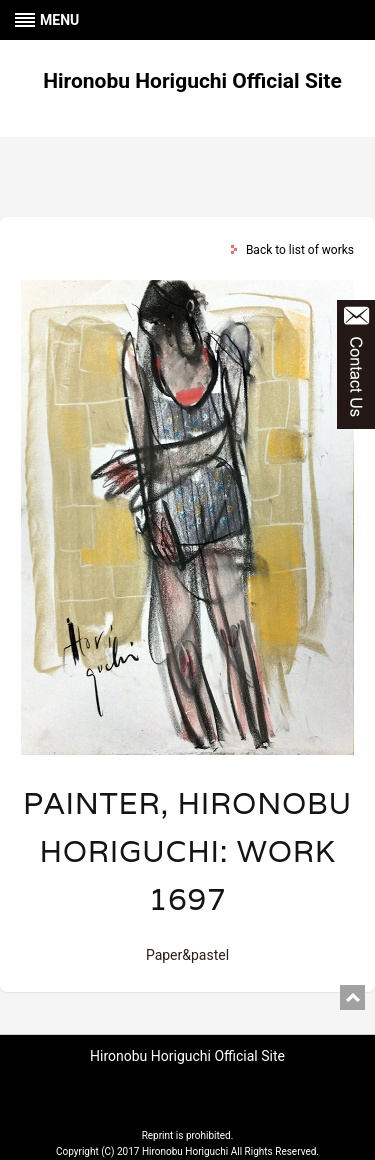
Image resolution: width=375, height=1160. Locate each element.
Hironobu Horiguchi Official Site (192, 81)
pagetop (352, 997)
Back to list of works (300, 250)
